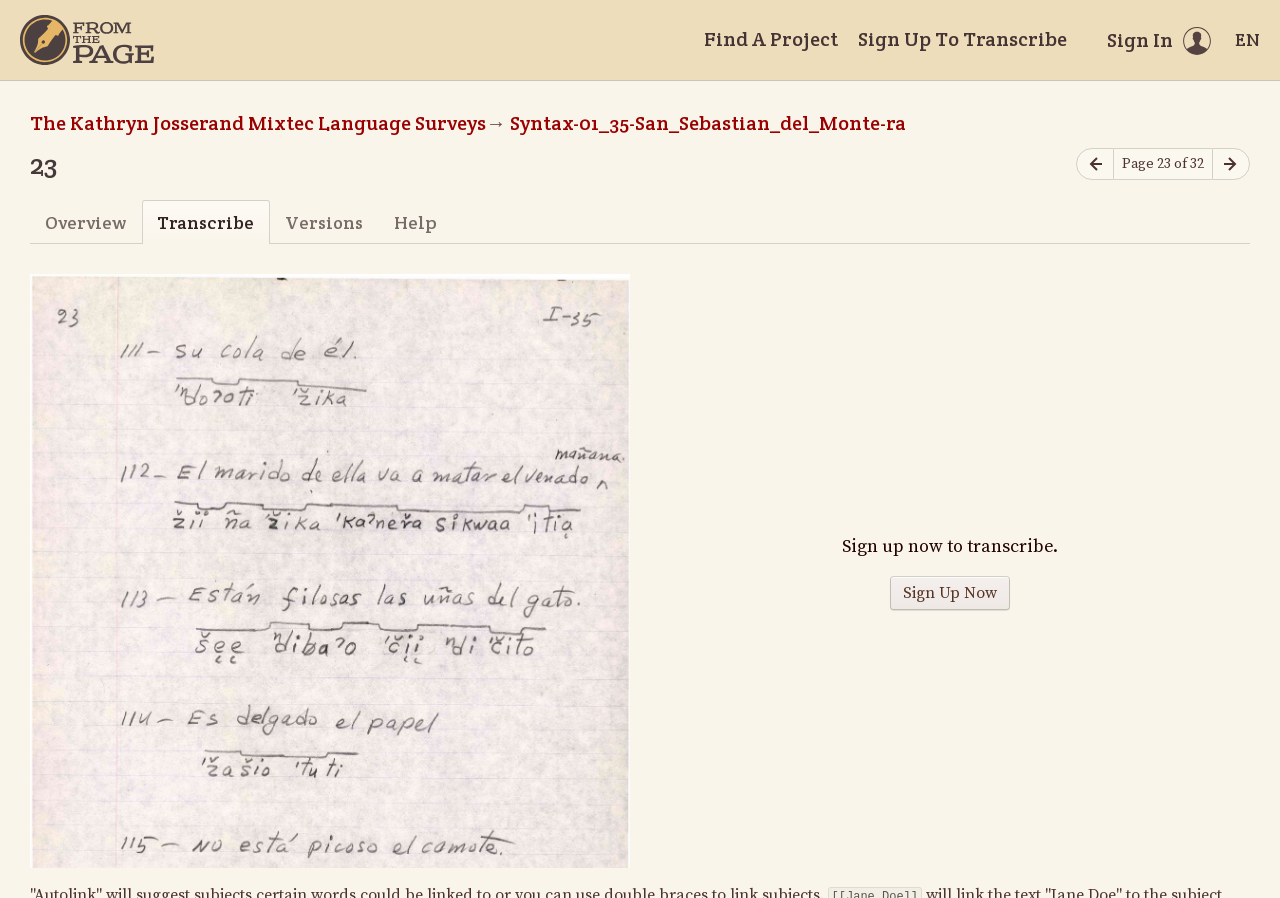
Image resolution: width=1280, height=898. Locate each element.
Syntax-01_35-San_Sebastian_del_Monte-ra (708, 123)
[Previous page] (1095, 164)
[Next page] (1231, 164)
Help (415, 222)
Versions (324, 222)
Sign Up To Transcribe (962, 39)
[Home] (87, 40)
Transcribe (205, 222)
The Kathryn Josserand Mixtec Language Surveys (258, 123)
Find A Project (771, 39)
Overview (85, 222)
